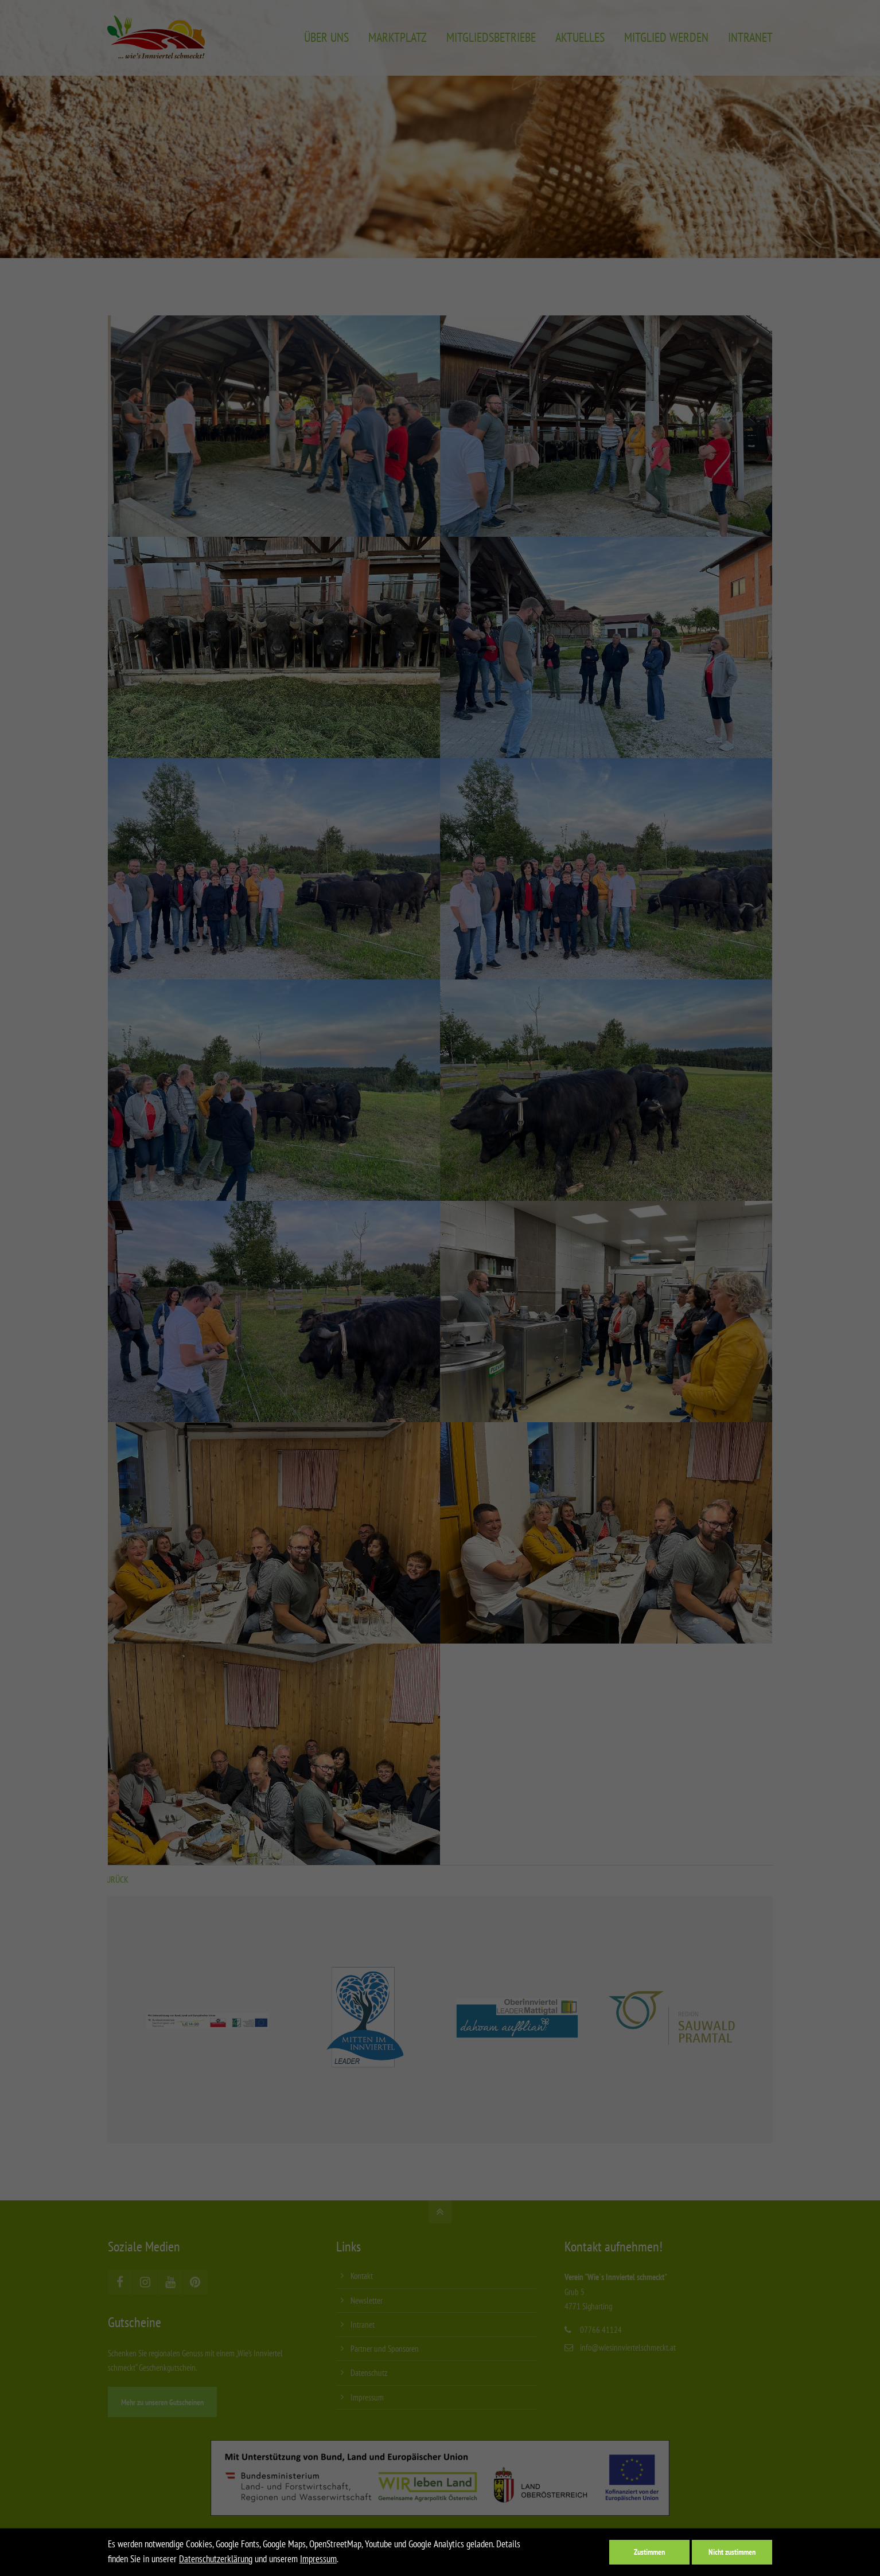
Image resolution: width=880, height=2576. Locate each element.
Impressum (318, 2558)
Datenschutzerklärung (215, 2558)
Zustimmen (649, 2551)
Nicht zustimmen (732, 2551)
